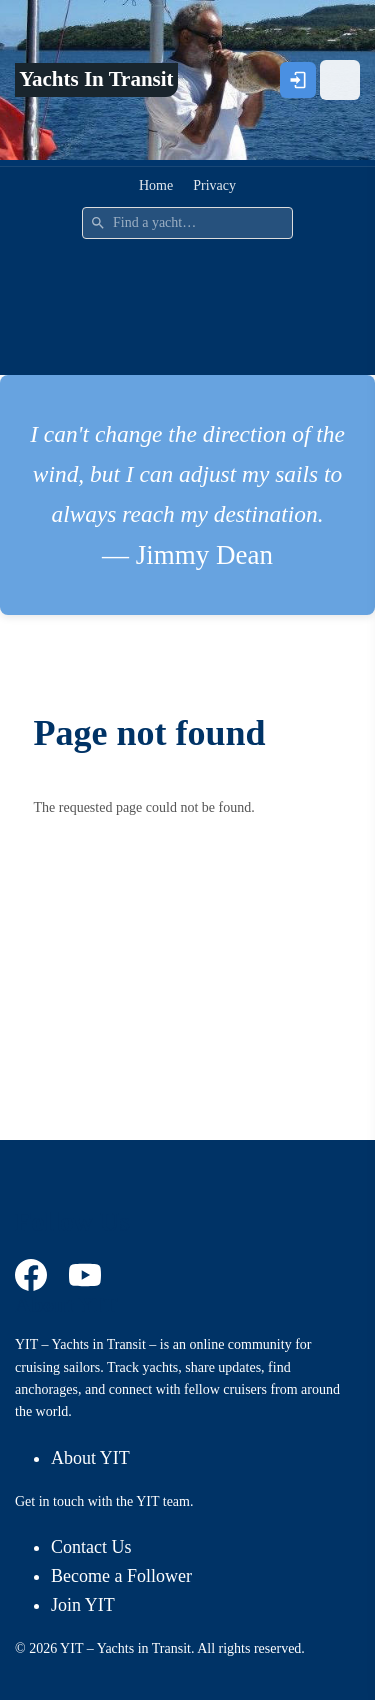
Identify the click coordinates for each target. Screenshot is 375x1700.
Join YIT (83, 1605)
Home (156, 185)
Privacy (214, 185)
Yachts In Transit (96, 79)
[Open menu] (340, 80)
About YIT (90, 1458)
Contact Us (91, 1547)
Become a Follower (121, 1576)
